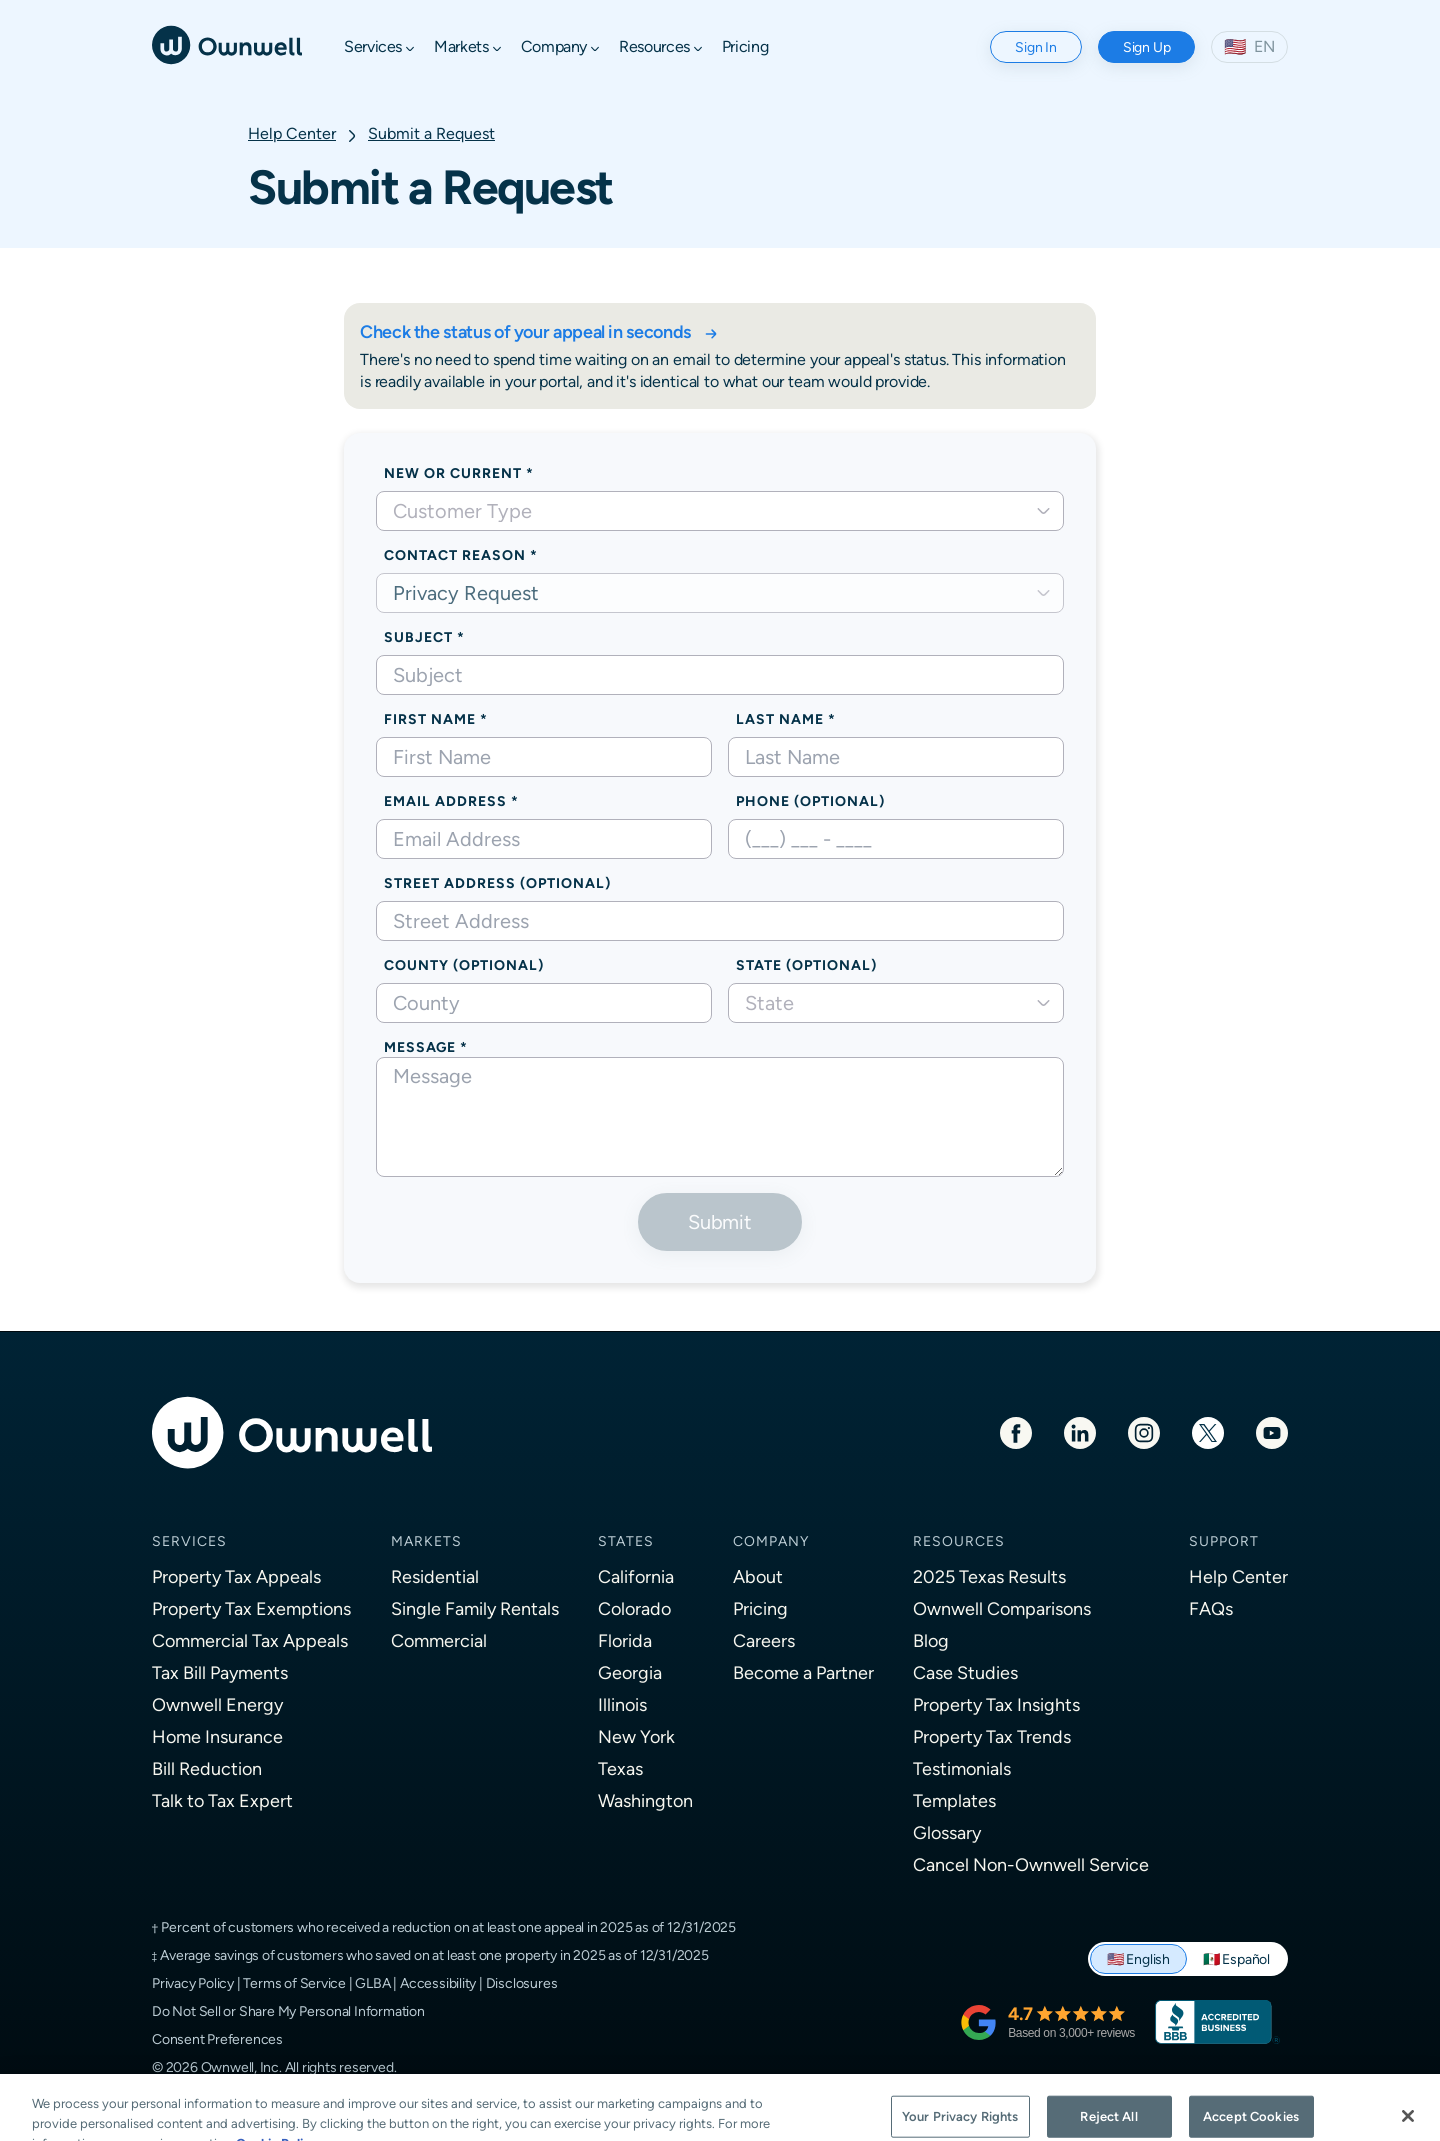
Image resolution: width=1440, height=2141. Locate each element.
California (636, 1576)
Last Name (780, 719)
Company (771, 1541)
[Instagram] (1144, 1431)
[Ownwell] (227, 43)
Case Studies (965, 1672)
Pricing (760, 1608)
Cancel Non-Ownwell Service (1031, 1864)
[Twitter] (1208, 1431)
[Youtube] (1272, 1431)
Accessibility (438, 1983)
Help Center (292, 133)
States (626, 1541)
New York (636, 1736)
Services (189, 1541)
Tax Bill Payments (220, 1672)
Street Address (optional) (497, 883)
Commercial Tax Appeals (250, 1640)
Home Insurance (217, 1736)
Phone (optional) (810, 801)
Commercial (439, 1640)
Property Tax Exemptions (251, 1608)
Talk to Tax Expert (222, 1800)
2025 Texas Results (989, 1576)
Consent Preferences (217, 2039)
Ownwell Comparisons (1002, 1608)
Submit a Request (431, 133)
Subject (418, 637)
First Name (430, 719)
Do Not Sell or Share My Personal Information (288, 2011)
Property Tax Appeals (236, 1576)
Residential (435, 1576)
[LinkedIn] (1080, 1431)
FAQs (1211, 1608)
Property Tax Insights (996, 1704)
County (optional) (464, 965)
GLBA (372, 1983)
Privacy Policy (193, 1983)
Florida (625, 1640)
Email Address (445, 801)
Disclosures (522, 1983)
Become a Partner (803, 1672)
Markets (426, 1541)
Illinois (622, 1704)
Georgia (630, 1672)
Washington (645, 1800)
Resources (959, 1541)
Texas (620, 1768)
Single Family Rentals (475, 1608)
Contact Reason (455, 555)
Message (420, 1047)
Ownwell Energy (217, 1704)
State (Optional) (806, 965)
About (758, 1576)
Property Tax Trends (992, 1736)
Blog (931, 1640)
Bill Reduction (207, 1768)
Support (1224, 1541)
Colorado (634, 1608)
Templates (954, 1800)
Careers (764, 1640)
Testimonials (962, 1768)
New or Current (453, 473)
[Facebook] (1016, 1431)
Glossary (947, 1832)
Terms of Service (294, 1983)
